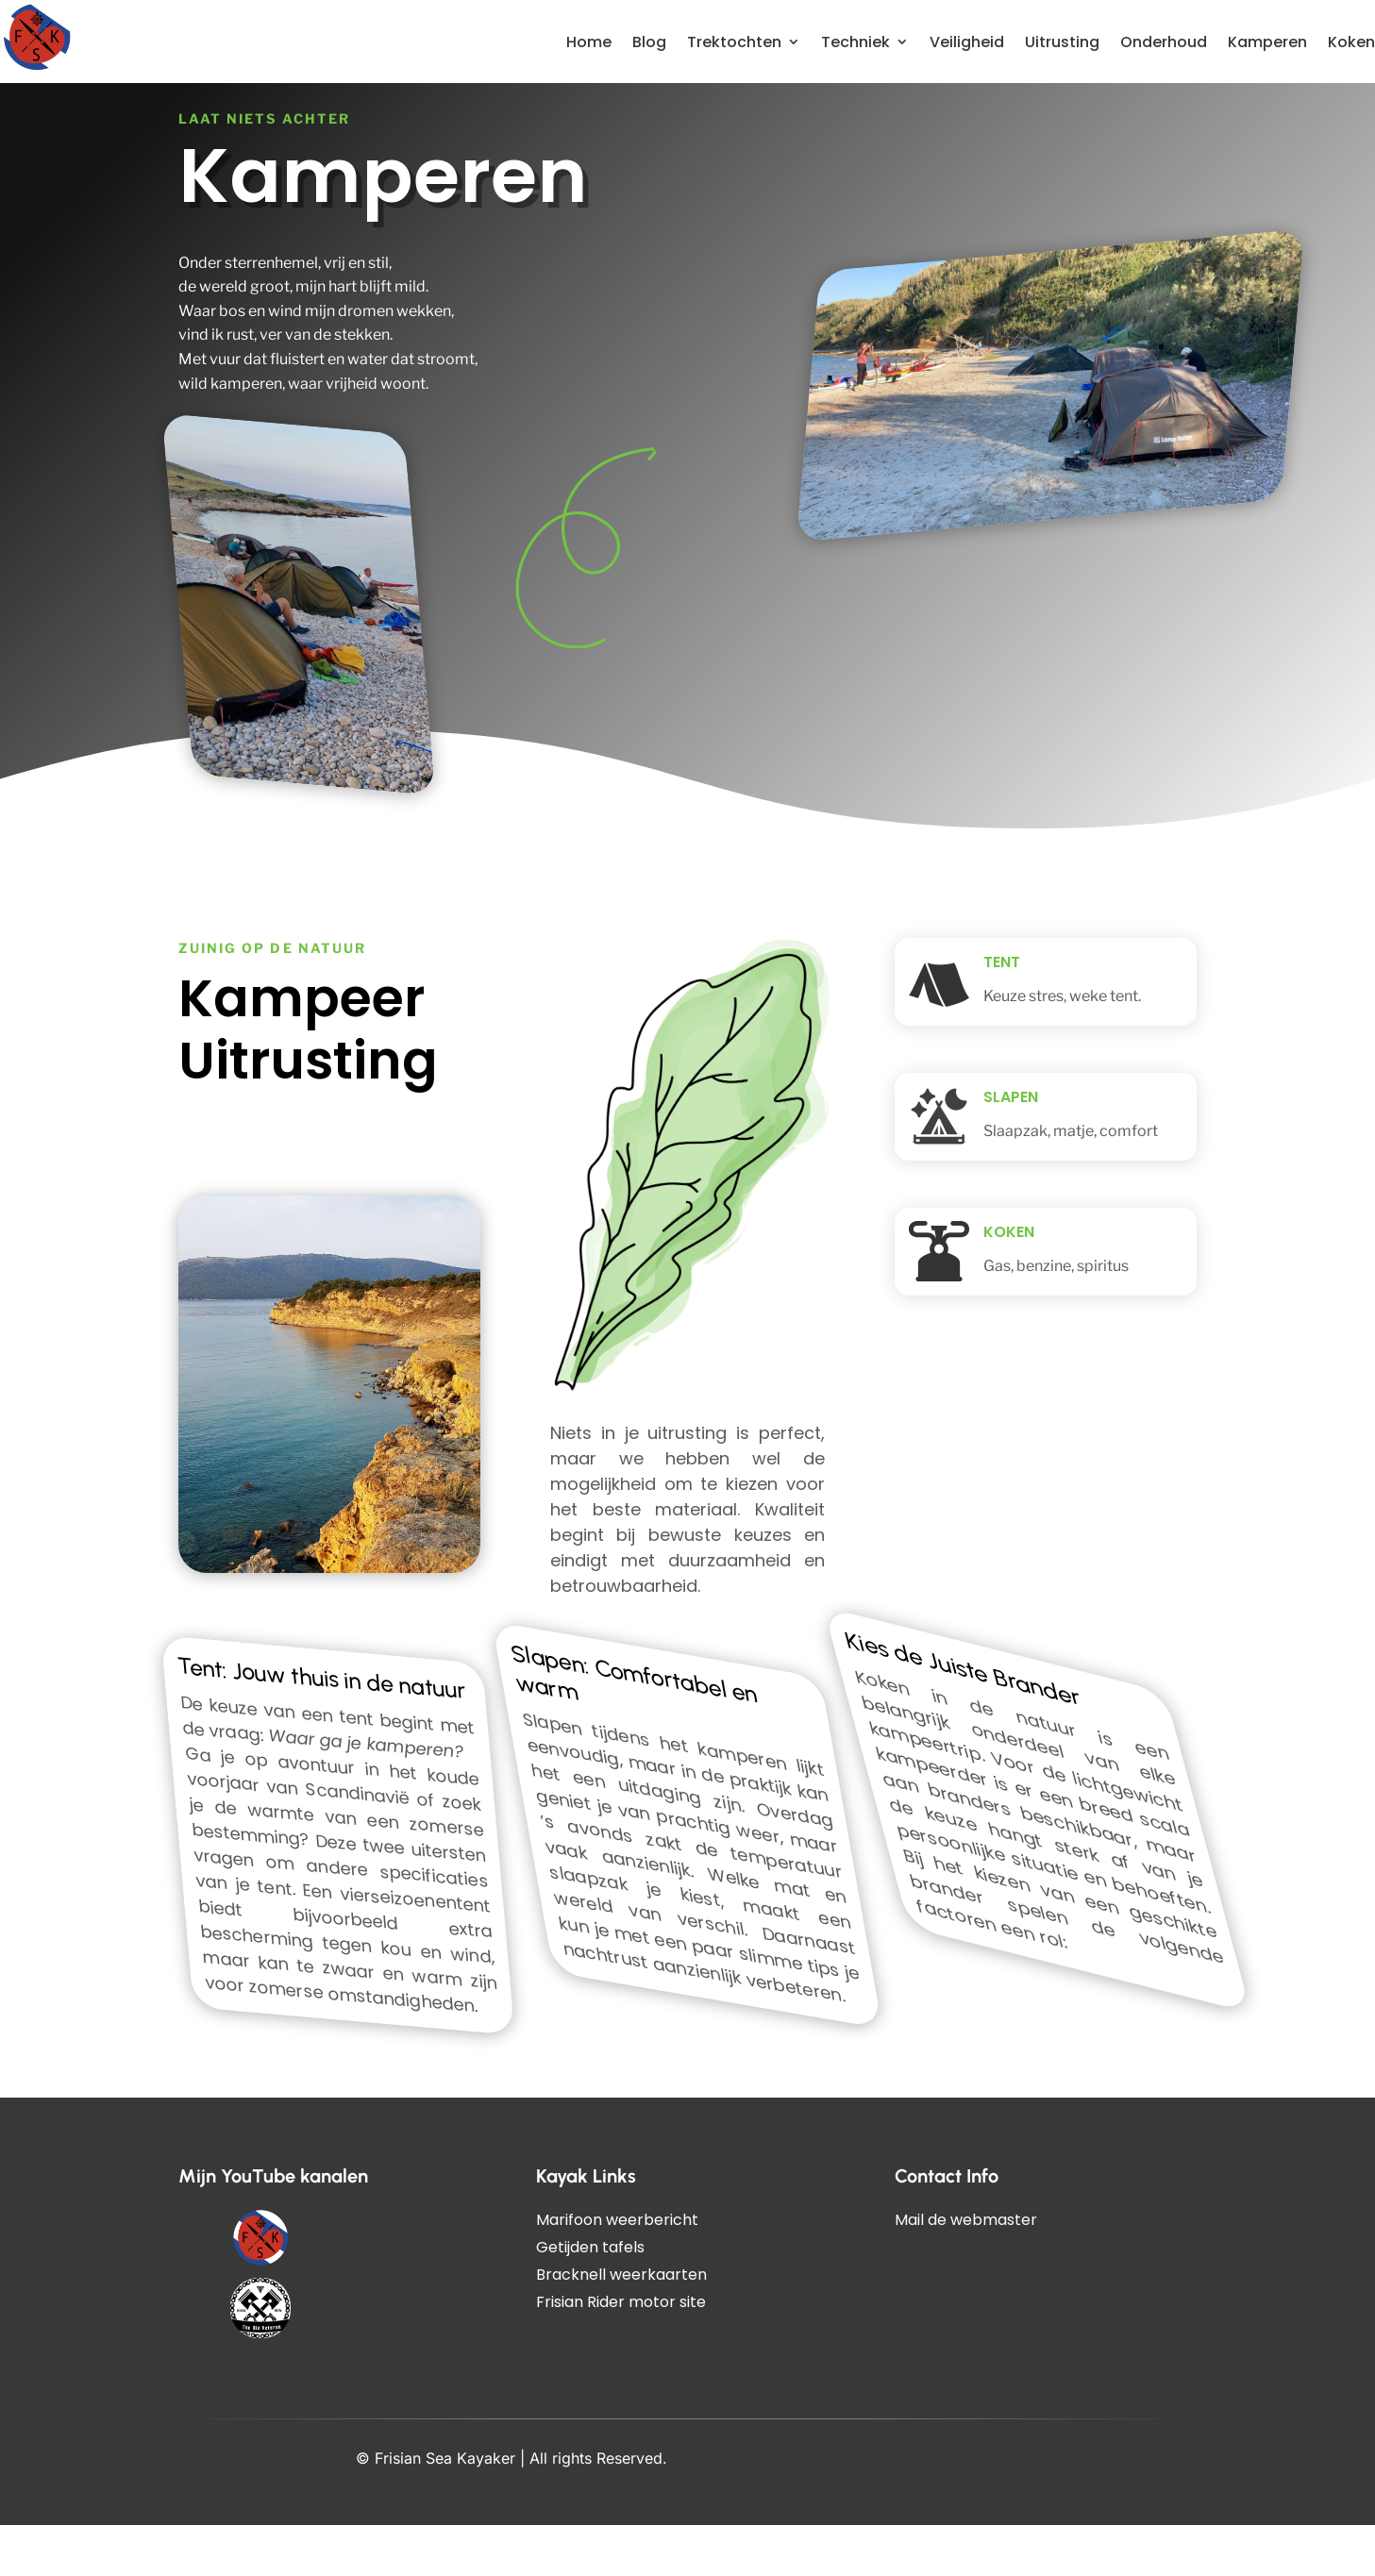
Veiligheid (967, 42)
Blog (649, 42)
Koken (1351, 42)
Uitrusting (1062, 42)
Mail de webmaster (966, 2271)
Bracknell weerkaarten (621, 2325)
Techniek (855, 42)
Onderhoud (1163, 42)
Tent (1001, 1013)
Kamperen (1267, 42)
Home (589, 42)
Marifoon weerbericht (617, 2271)
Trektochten (734, 42)
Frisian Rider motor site (621, 2353)
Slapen (1010, 1148)
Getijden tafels (590, 2298)
